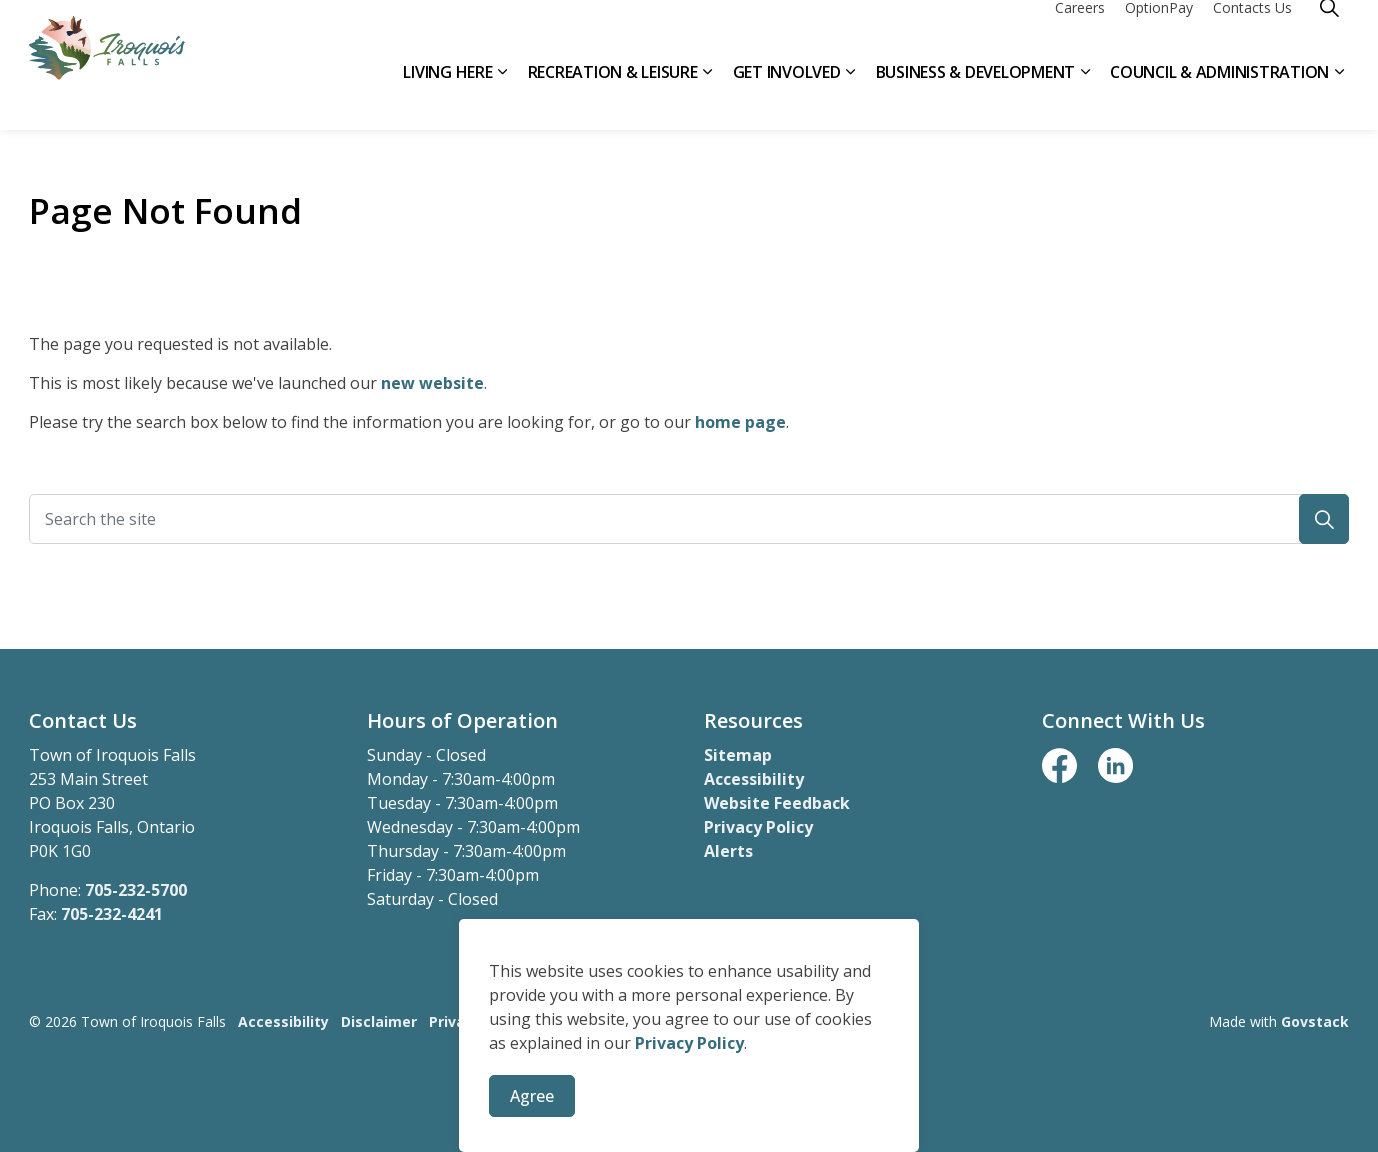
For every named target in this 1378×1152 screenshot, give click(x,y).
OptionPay (1159, 32)
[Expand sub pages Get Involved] (851, 97)
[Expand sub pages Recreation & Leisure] (708, 97)
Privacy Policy (689, 1045)
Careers (1080, 32)
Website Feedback (777, 803)
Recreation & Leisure (613, 97)
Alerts (728, 851)
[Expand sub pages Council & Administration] (1339, 97)
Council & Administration (1219, 97)
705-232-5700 (136, 890)
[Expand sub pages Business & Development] (1085, 97)
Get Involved (787, 97)
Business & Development (976, 97)
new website (432, 383)
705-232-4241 (112, 914)
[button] (1324, 519)
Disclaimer (379, 1021)
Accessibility (754, 779)
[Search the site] (689, 519)
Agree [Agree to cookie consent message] (532, 1098)
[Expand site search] (1329, 32)
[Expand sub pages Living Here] (503, 97)
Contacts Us (1252, 32)
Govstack (1315, 1021)
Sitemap (738, 755)
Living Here (447, 97)
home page (740, 422)
